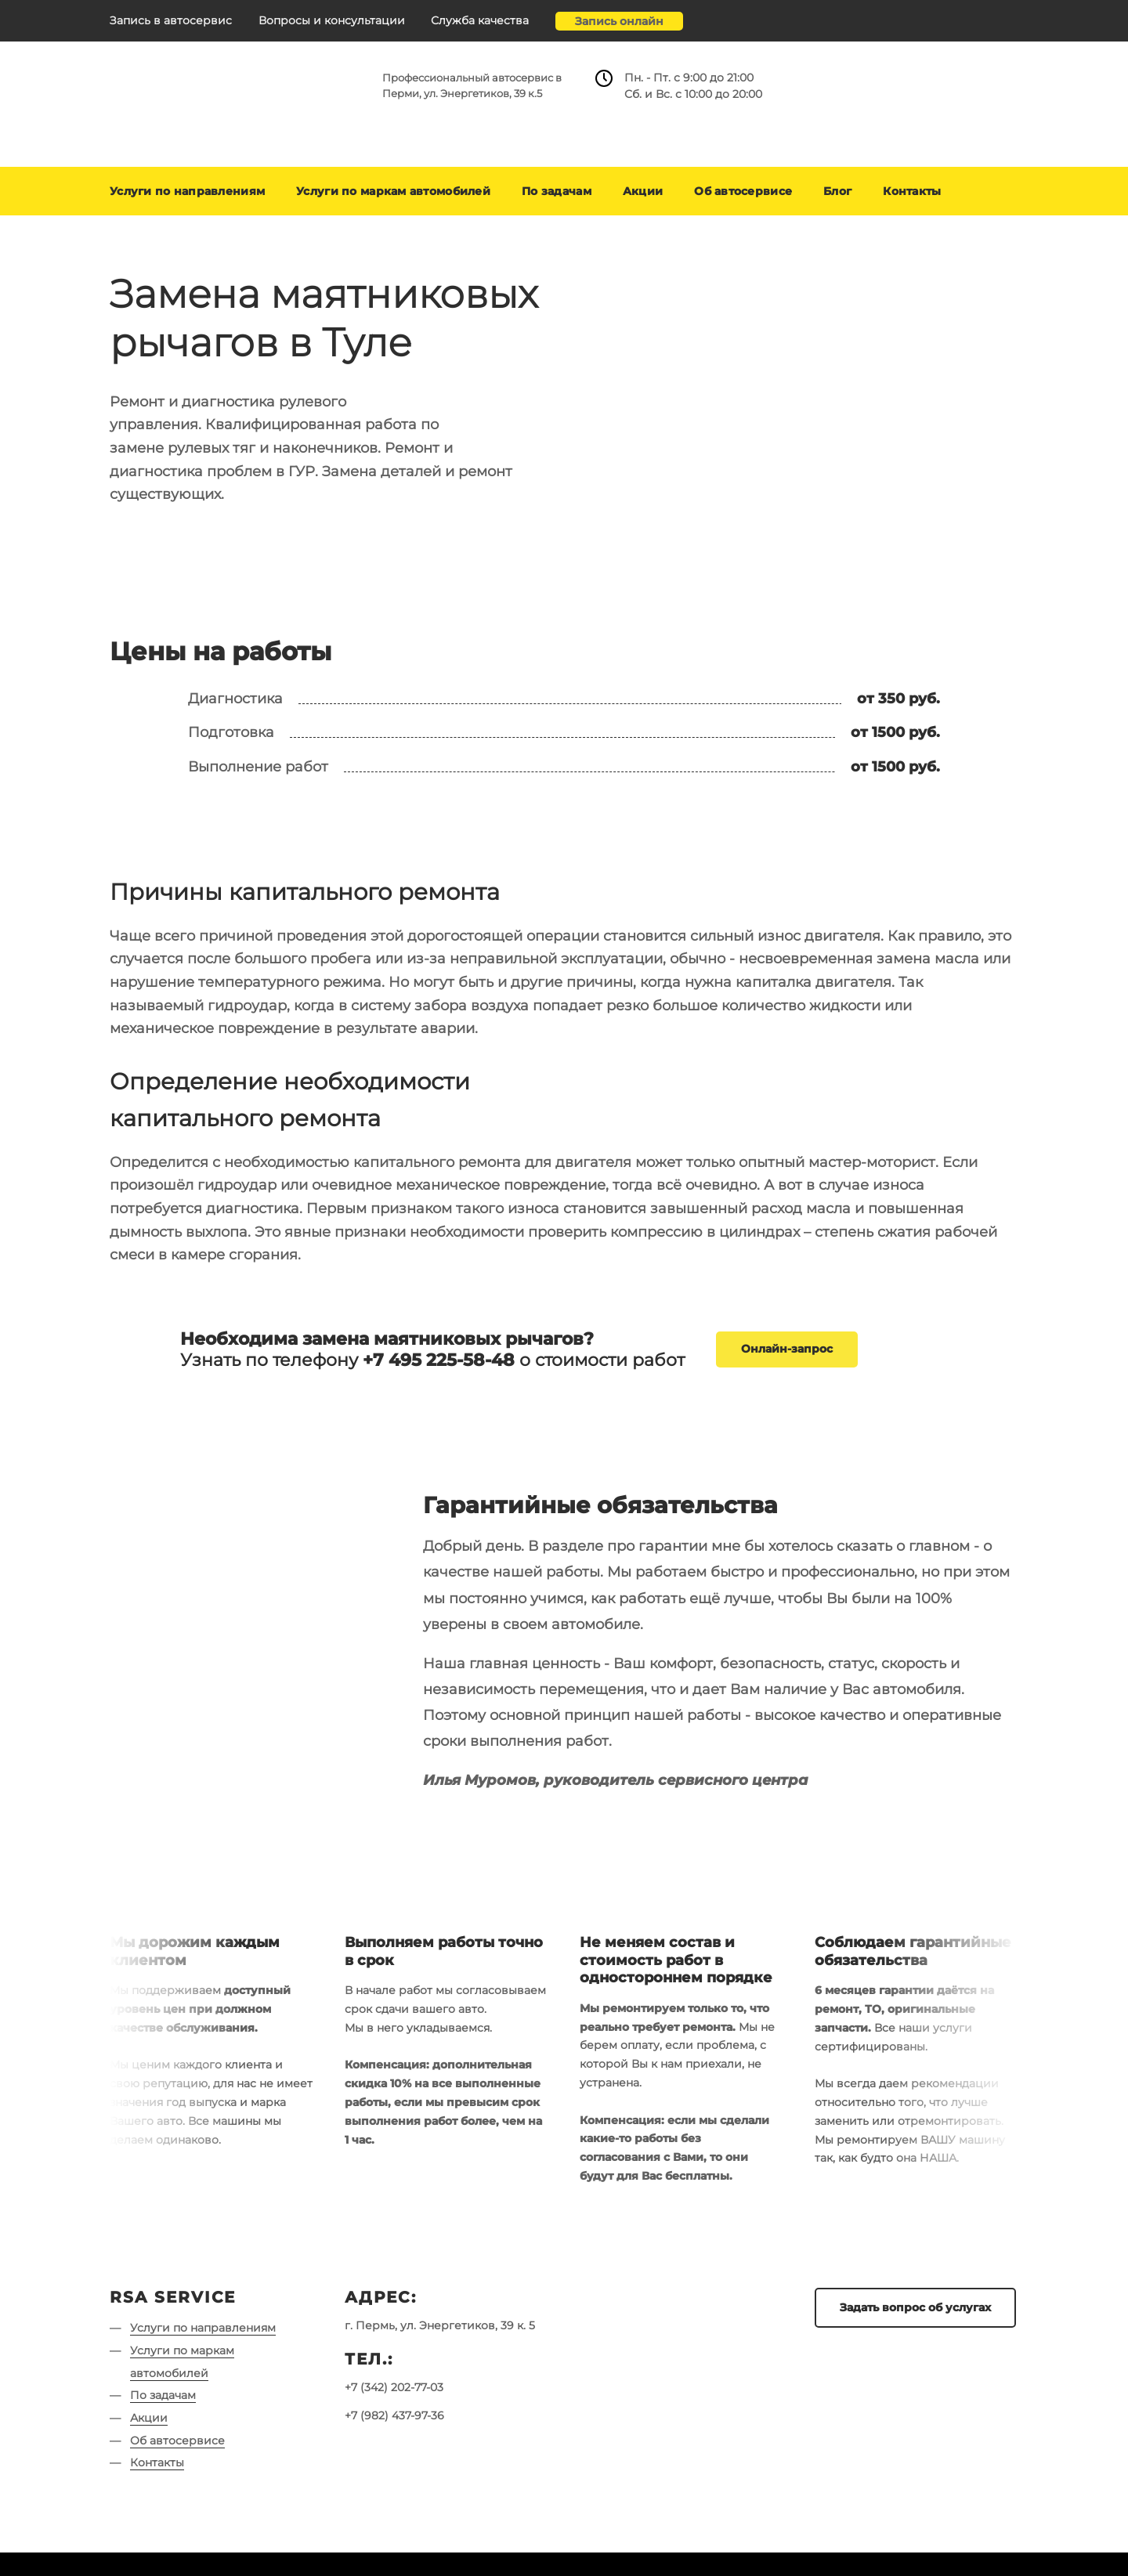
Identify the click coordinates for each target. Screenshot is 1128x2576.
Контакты (912, 191)
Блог (837, 191)
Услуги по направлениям (187, 191)
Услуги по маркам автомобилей (393, 191)
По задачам (556, 191)
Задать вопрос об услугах (915, 2307)
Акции (643, 191)
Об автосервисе (743, 191)
